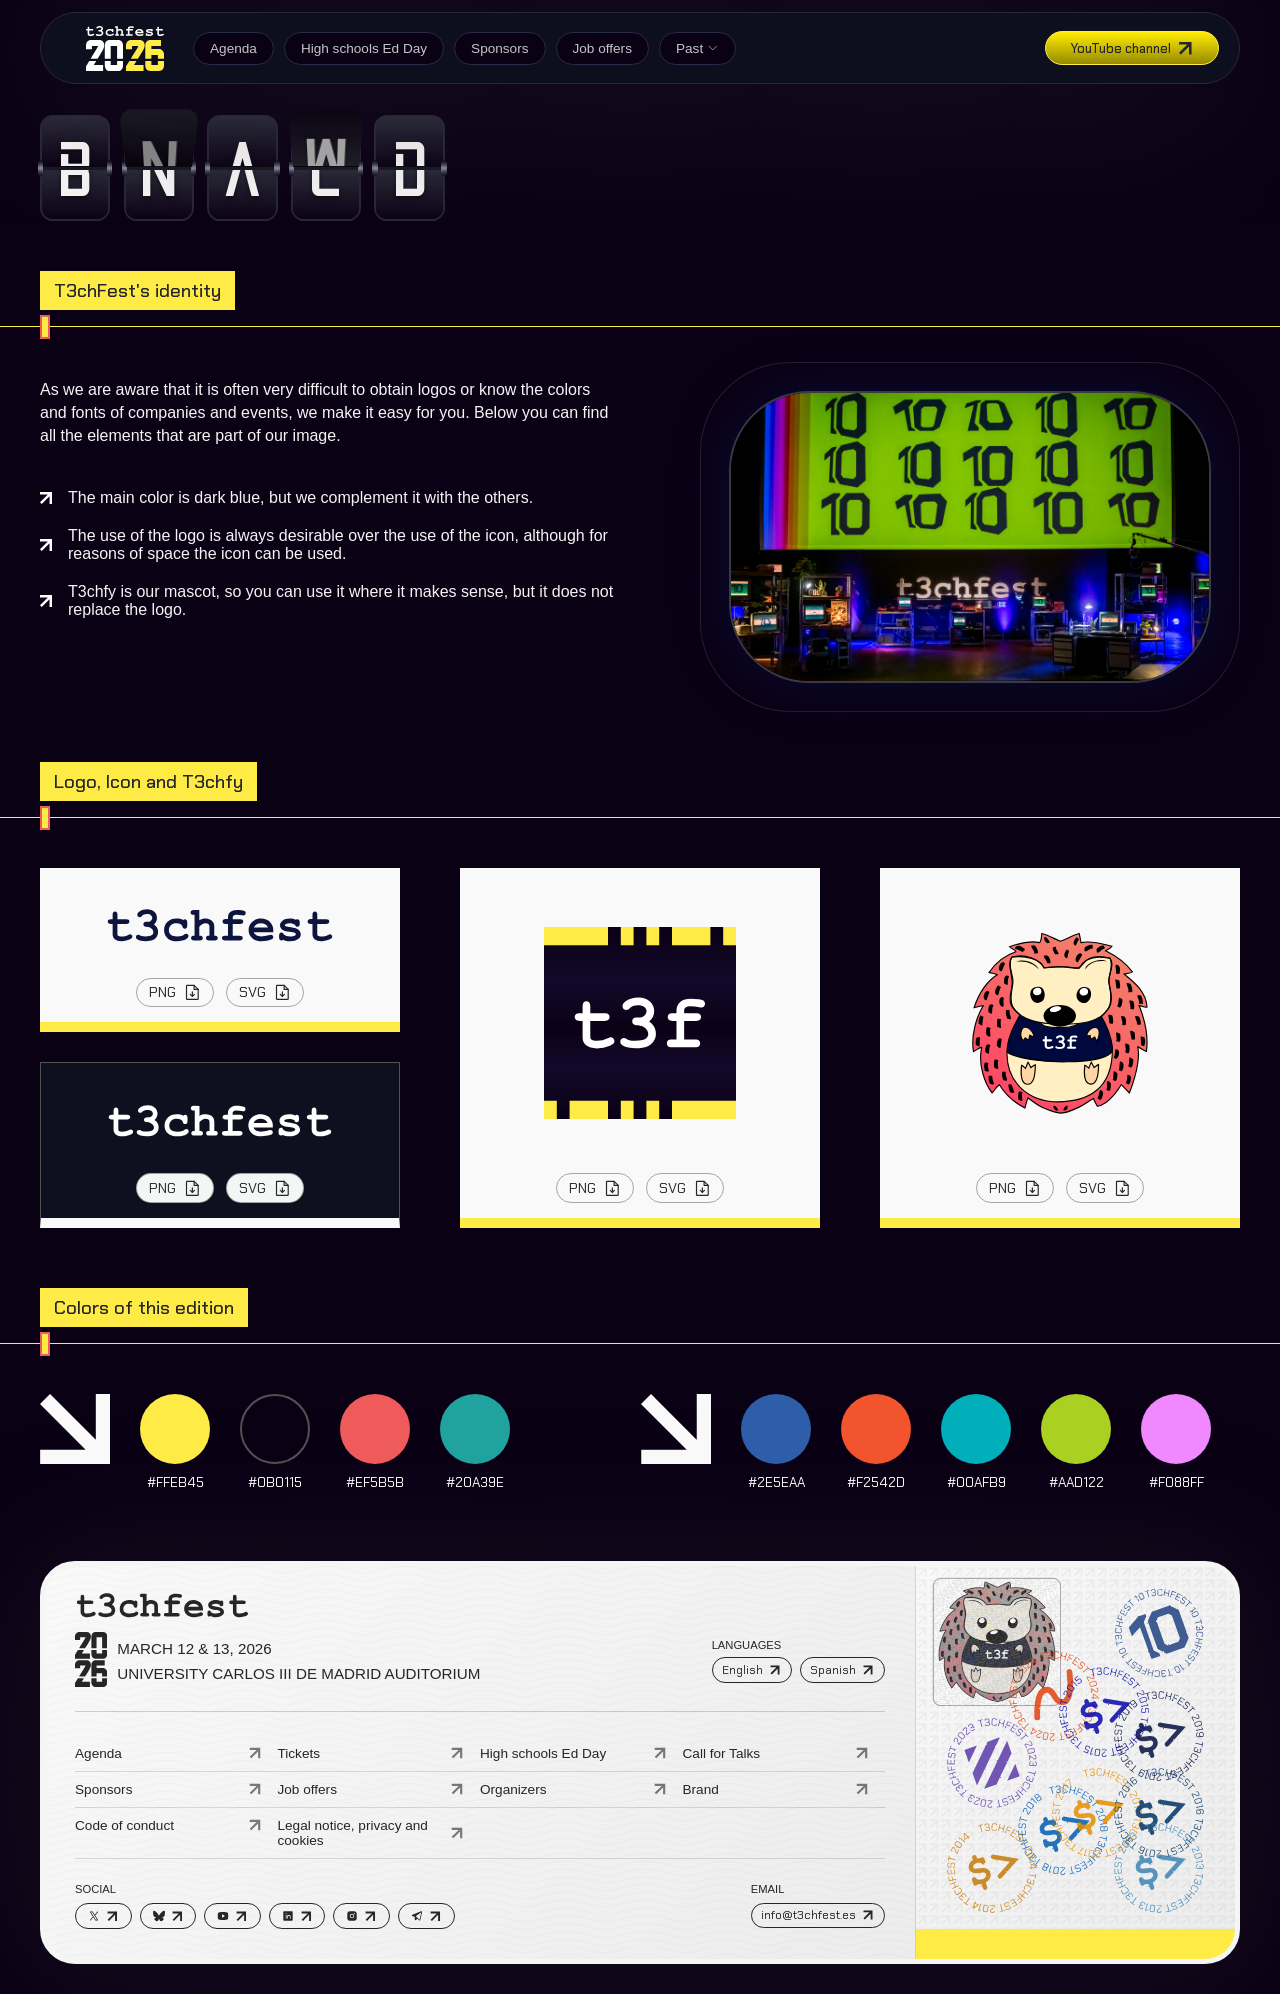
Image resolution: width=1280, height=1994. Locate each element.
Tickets (371, 1753)
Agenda (233, 48)
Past (697, 48)
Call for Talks (776, 1753)
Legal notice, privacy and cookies (371, 1833)
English (751, 1670)
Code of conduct (168, 1825)
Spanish (842, 1670)
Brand (776, 1789)
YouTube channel (1132, 48)
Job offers (602, 48)
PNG (175, 992)
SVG (265, 992)
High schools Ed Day (364, 48)
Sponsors (499, 48)
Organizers (573, 1789)
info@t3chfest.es (817, 1915)
